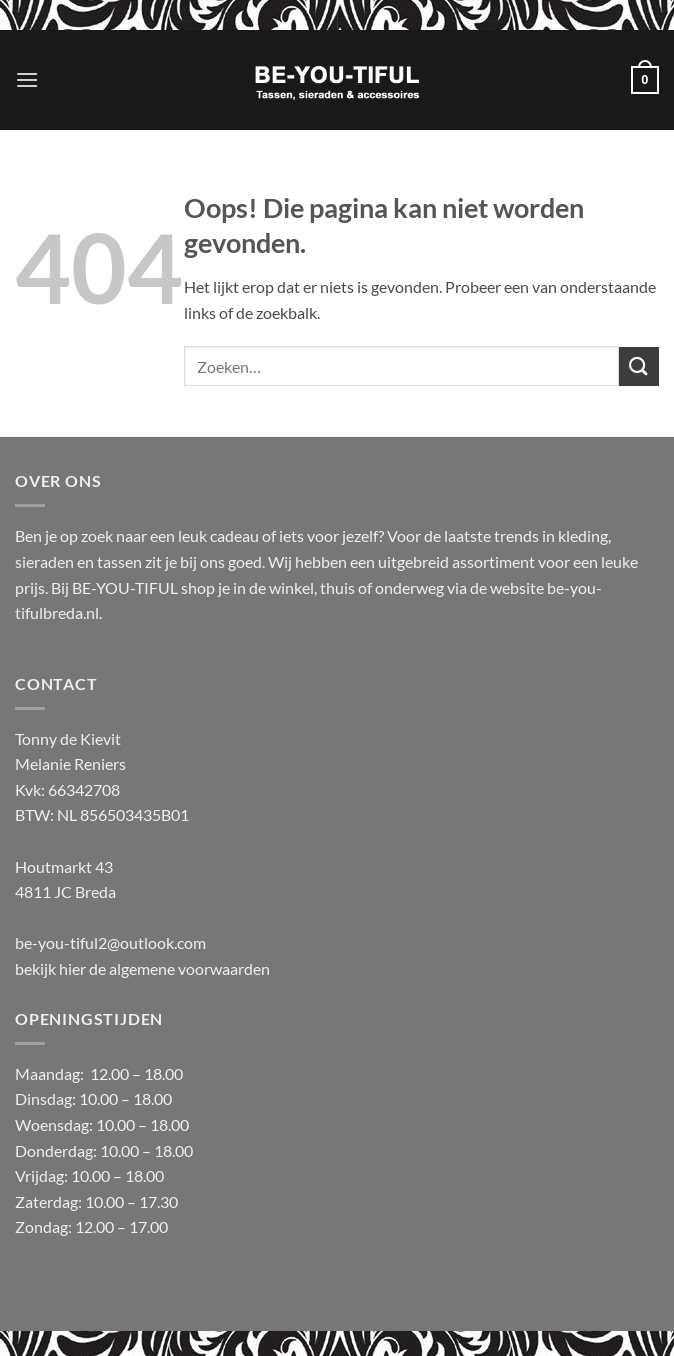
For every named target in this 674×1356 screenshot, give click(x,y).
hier (74, 968)
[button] (27, 79)
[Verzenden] (639, 366)
